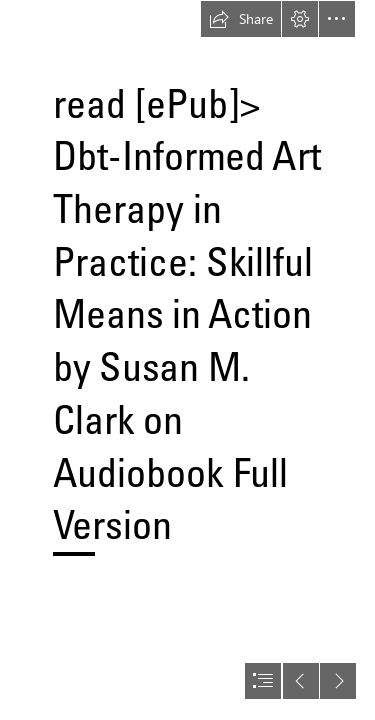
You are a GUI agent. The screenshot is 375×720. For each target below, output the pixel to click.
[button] (241, 19)
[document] (187, 360)
